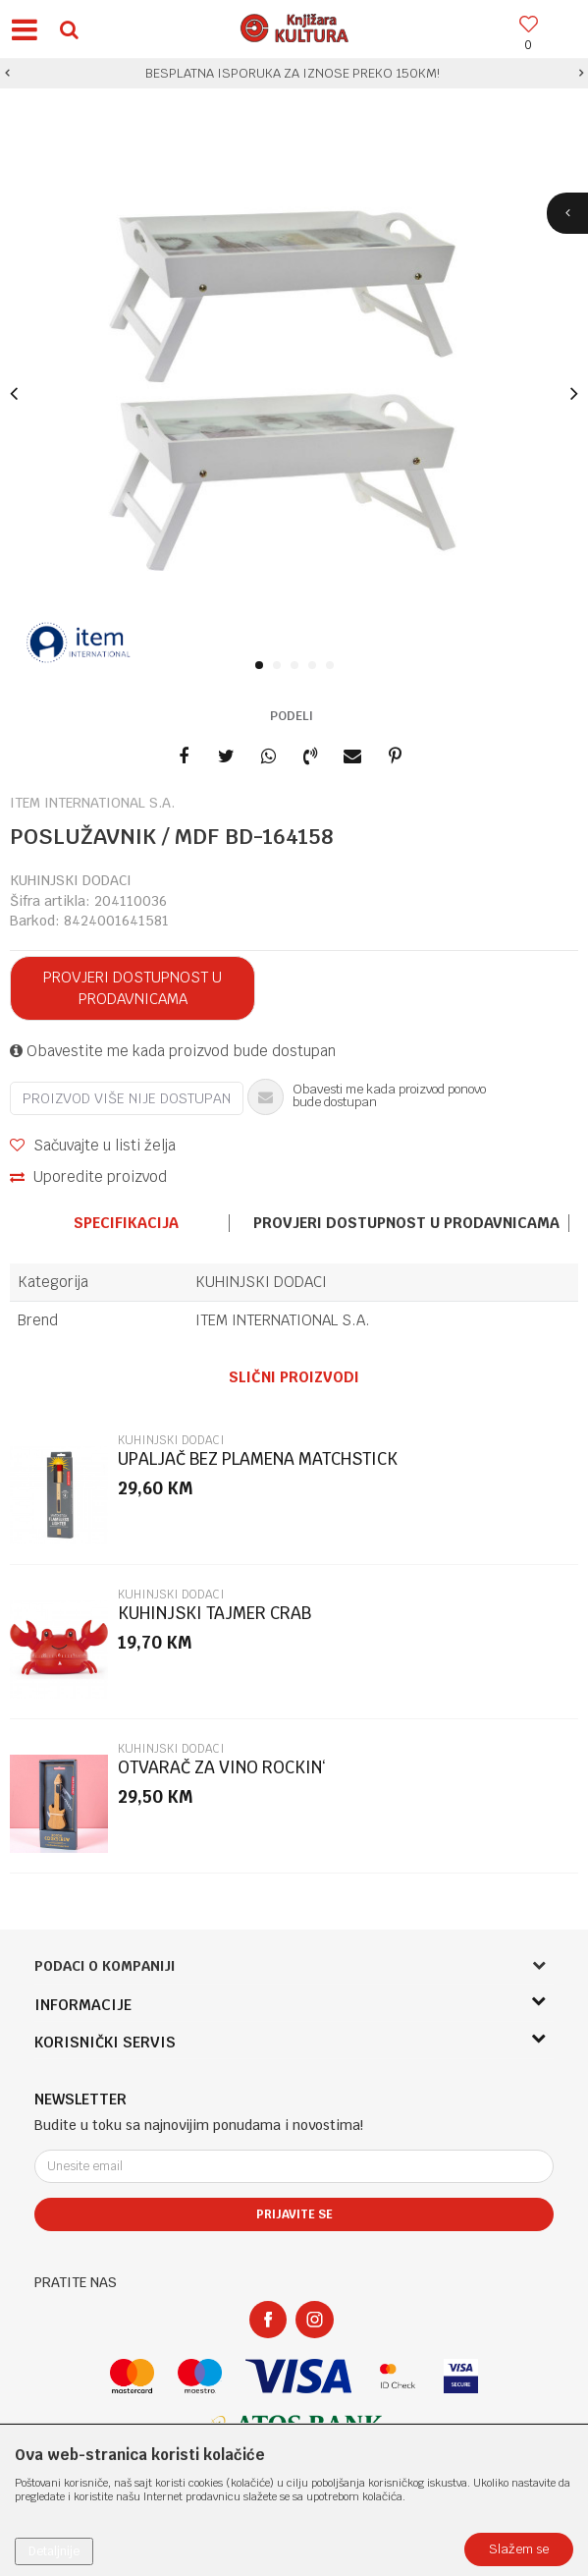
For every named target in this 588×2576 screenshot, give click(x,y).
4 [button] (315, 666)
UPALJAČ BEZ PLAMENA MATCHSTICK (258, 1459)
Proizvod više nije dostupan (127, 1098)
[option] (294, 73)
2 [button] (280, 666)
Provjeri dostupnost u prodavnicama (132, 988)
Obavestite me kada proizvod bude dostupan (173, 1050)
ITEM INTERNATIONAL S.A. (282, 1320)
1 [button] (262, 666)
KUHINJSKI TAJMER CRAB (214, 1613)
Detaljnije (54, 2551)
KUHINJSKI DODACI (71, 880)
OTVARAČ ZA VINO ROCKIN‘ (222, 1768)
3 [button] (297, 666)
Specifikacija (126, 1223)
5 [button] (333, 666)
